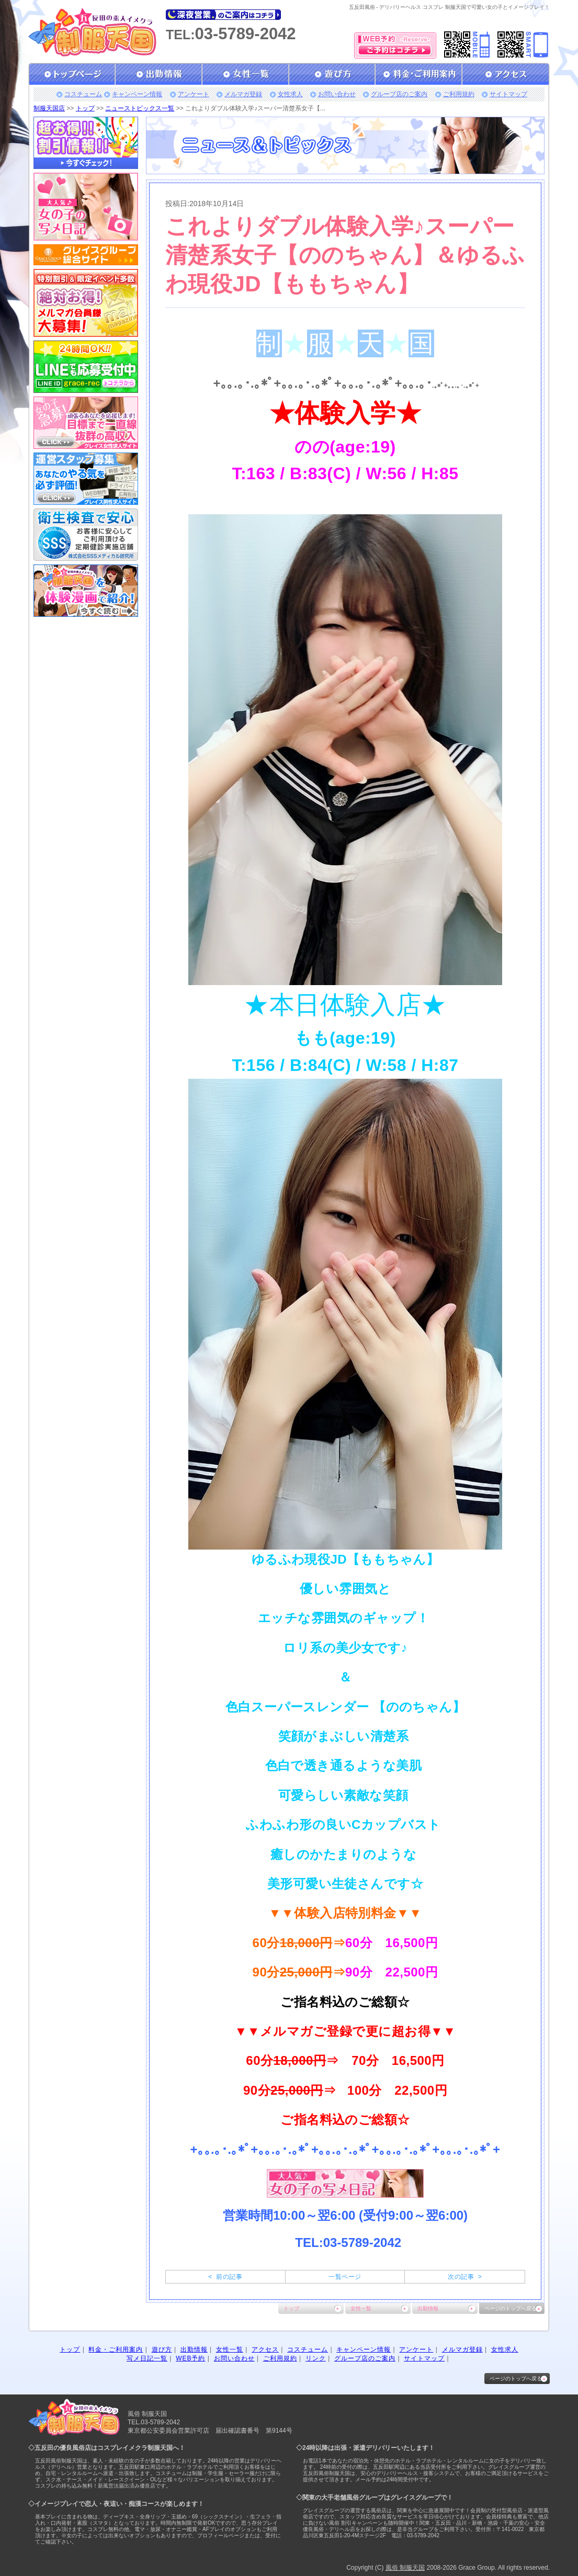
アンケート (193, 94)
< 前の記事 (225, 2276)
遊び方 (162, 2349)
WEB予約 (190, 2358)
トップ (85, 108)
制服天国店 (49, 108)
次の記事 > (465, 2276)
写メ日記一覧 (147, 2358)
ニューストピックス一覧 (139, 108)
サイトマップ (508, 94)
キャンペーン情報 (137, 94)
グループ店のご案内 (399, 94)
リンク (315, 2358)
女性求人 (290, 94)
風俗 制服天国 (405, 2567)
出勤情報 (427, 2308)
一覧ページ (344, 2276)
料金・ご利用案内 (115, 2349)
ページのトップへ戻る (510, 2308)
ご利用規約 (458, 94)
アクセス (265, 2349)
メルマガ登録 (243, 94)
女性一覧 (360, 2308)
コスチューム (83, 94)
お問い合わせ (337, 94)
